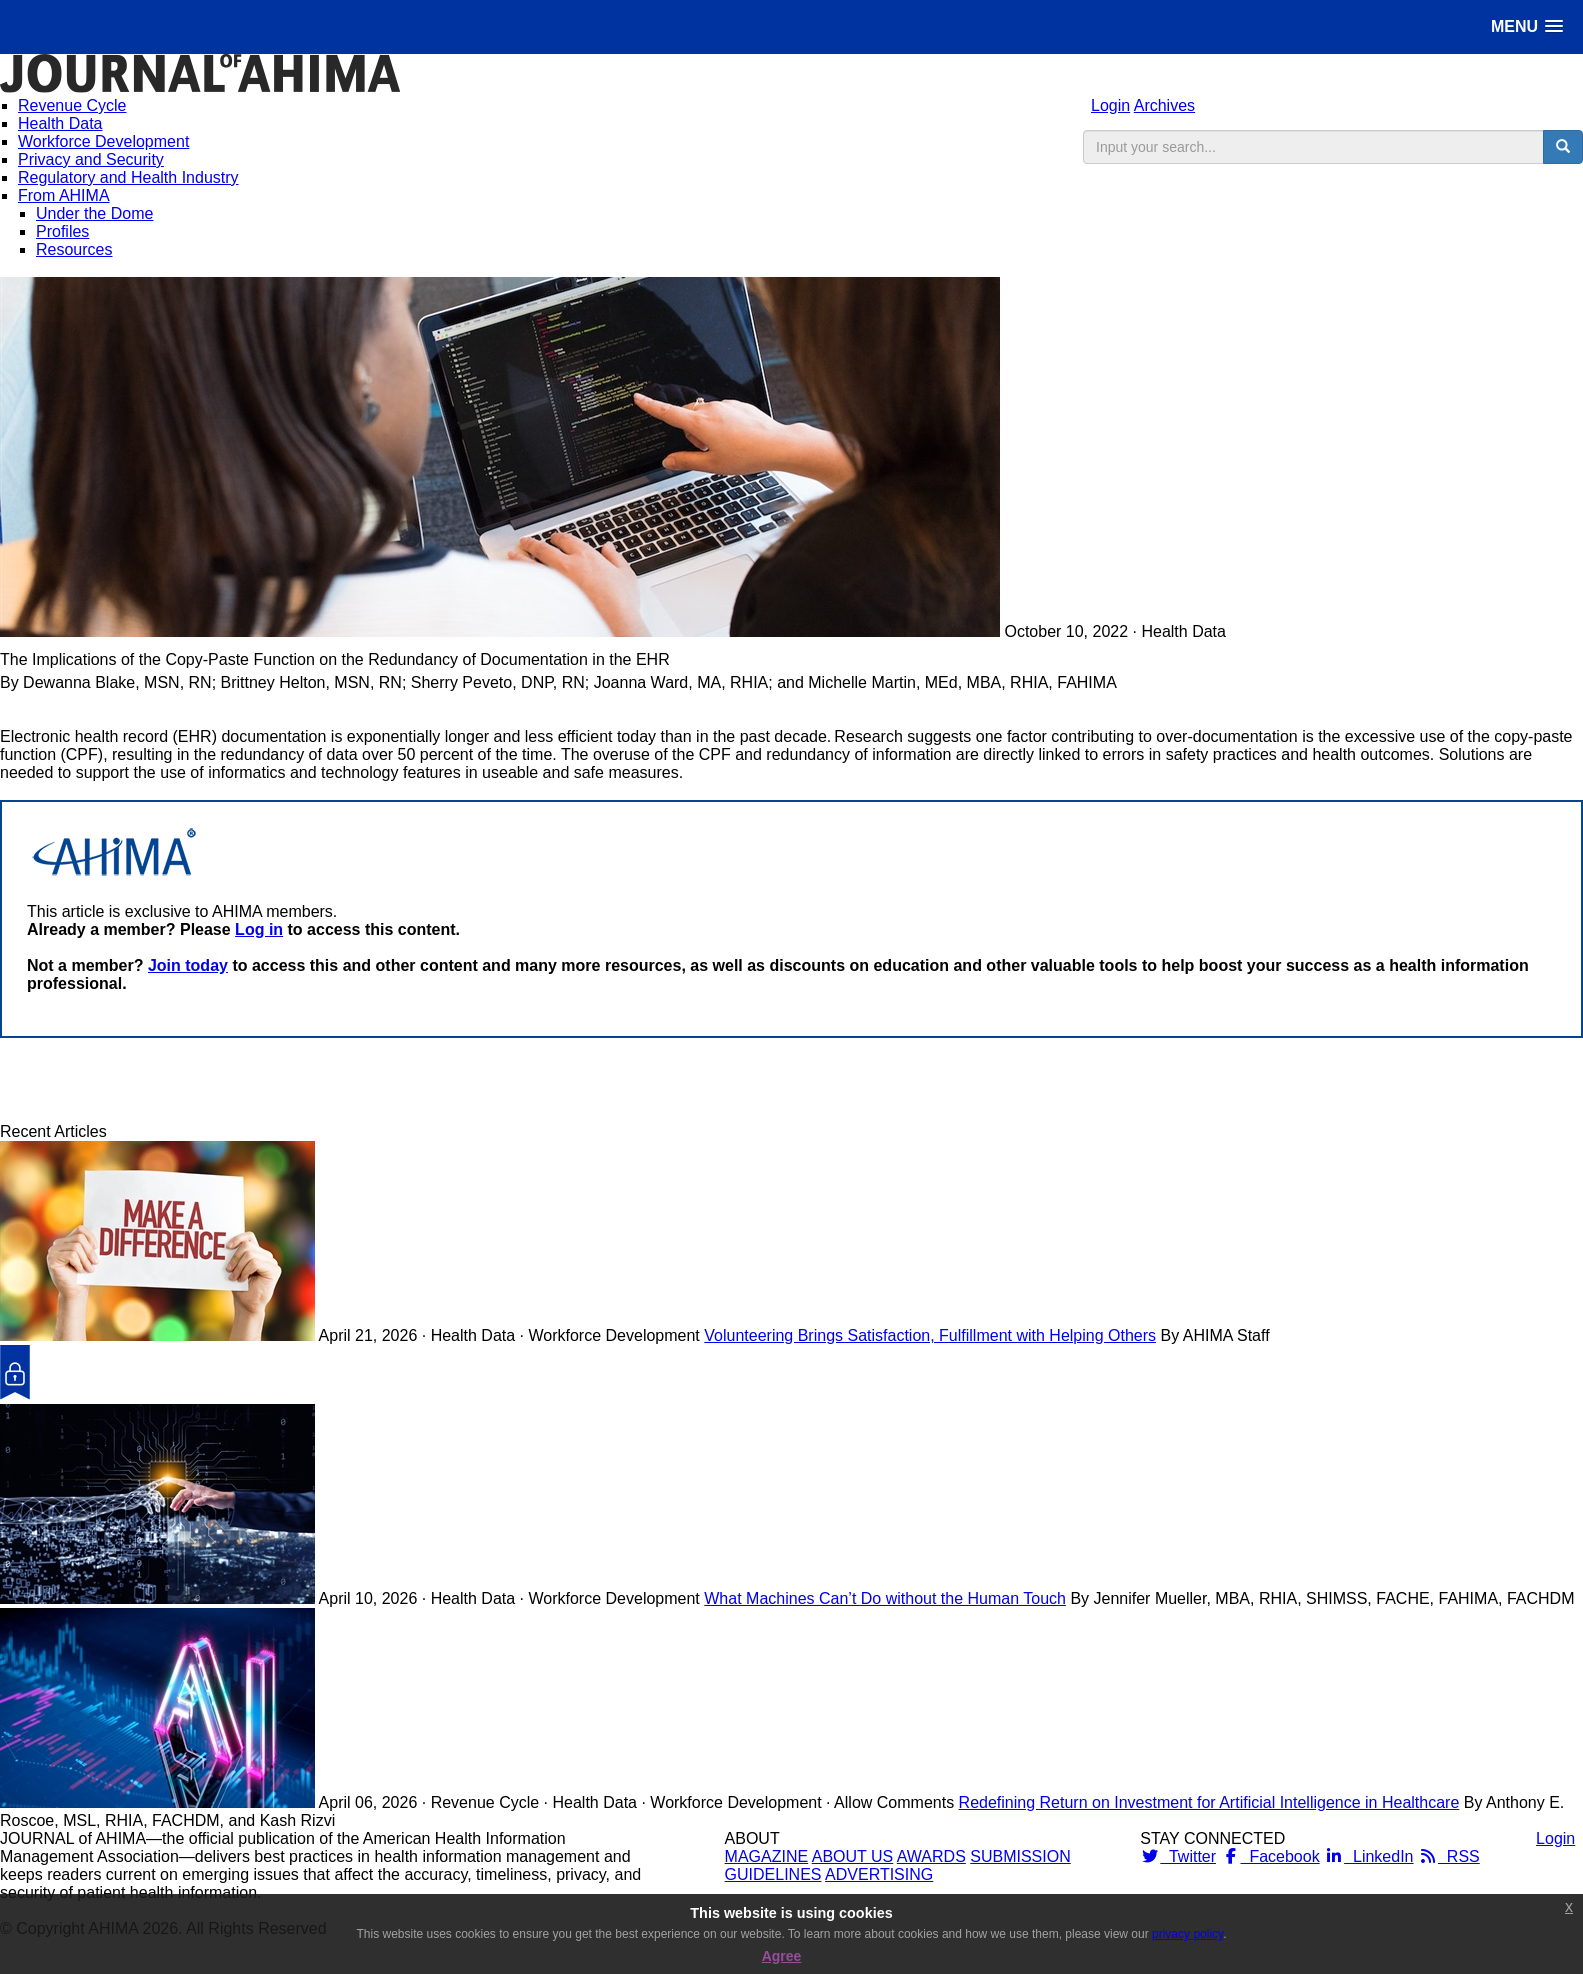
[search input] (1313, 147)
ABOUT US (853, 1856)
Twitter (1178, 1856)
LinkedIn (1368, 1856)
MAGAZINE (767, 1856)
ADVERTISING (879, 1874)
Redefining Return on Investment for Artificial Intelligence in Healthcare (1209, 1802)
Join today (188, 965)
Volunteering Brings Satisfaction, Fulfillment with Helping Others (930, 1335)
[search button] (1563, 147)
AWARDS (931, 1856)
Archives (1164, 105)
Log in (259, 929)
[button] (1527, 26)
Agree (782, 1956)
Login (1110, 105)
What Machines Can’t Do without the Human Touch (885, 1598)
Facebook (1270, 1856)
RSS (1449, 1856)
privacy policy (1187, 1934)
